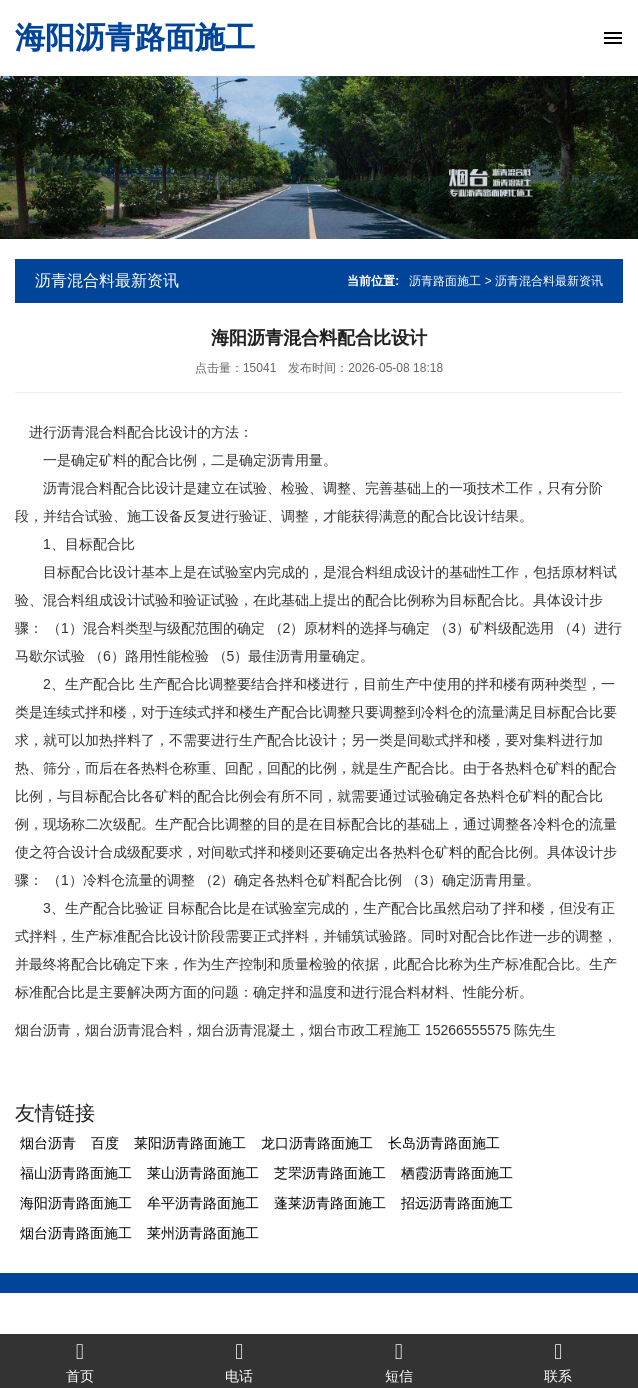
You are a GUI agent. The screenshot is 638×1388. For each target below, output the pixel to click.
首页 (80, 1361)
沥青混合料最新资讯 (107, 280)
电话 (240, 1361)
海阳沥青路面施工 (135, 37)
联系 (559, 1361)
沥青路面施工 (445, 281)
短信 (399, 1361)
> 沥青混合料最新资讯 (544, 281)
